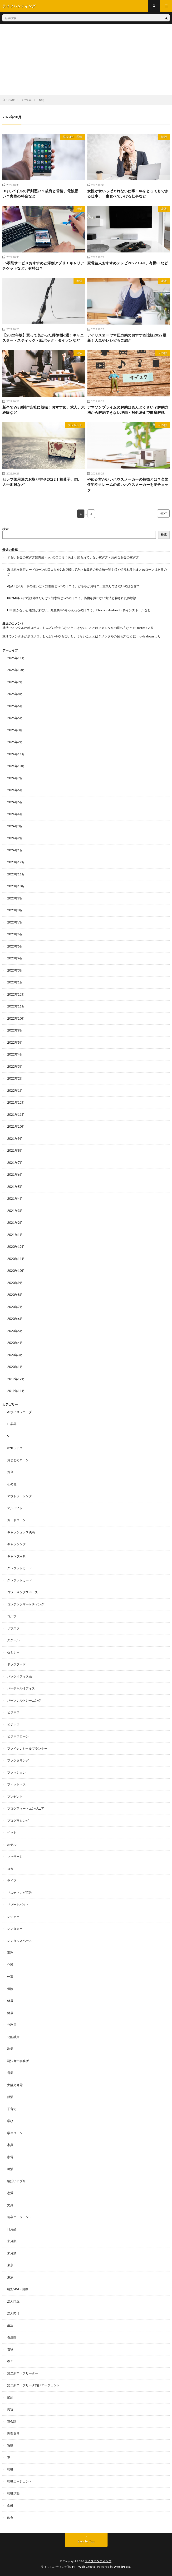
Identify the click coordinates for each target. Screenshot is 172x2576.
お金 (10, 1472)
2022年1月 (15, 1090)
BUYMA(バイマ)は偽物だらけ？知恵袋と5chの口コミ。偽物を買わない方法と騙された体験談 (71, 598)
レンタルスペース (19, 1941)
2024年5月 (15, 802)
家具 (10, 2145)
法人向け (13, 2313)
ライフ (11, 1880)
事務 (10, 1952)
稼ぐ (10, 2361)
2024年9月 (15, 778)
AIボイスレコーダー (21, 1412)
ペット (11, 1832)
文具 (10, 2205)
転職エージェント (19, 2481)
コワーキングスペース (22, 1592)
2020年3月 (15, 1355)
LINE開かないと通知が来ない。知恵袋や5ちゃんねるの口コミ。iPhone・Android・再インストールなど (79, 610)
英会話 (11, 2421)
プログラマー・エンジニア (25, 1808)
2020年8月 (15, 1295)
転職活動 (13, 2493)
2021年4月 (15, 1198)
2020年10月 (16, 1271)
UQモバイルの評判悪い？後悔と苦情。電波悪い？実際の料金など (40, 193)
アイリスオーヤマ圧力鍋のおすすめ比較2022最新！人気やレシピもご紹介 (127, 338)
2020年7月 (15, 1307)
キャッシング (16, 1544)
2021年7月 (15, 1163)
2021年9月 (15, 1138)
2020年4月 (15, 1343)
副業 (10, 2049)
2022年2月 (15, 1078)
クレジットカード (19, 1568)
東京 (10, 2265)
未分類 (11, 2241)
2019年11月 (16, 1391)
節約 (10, 2397)
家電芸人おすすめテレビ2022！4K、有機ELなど (127, 263)
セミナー (13, 1652)
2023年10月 (16, 886)
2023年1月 (15, 982)
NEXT (163, 513)
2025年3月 (15, 730)
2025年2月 (15, 742)
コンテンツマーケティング (25, 1604)
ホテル (11, 1844)
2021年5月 (15, 1187)
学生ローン (15, 2133)
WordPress (122, 2566)
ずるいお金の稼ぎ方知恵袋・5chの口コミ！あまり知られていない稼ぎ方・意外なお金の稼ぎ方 (73, 557)
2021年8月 (15, 1150)
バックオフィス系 (19, 1676)
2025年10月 (16, 670)
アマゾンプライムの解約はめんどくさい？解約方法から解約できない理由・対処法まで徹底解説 (127, 410)
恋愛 (10, 2193)
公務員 (11, 2025)
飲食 (10, 2517)
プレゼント (75, 425)
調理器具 (13, 2433)
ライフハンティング (98, 2561)
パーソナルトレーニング (24, 1700)
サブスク (13, 1628)
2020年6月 (15, 1319)
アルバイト (15, 1508)
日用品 (11, 2229)
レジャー (13, 1917)
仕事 (10, 1977)
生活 (10, 2325)
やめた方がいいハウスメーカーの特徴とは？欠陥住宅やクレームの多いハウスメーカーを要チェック (127, 484)
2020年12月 (16, 1247)
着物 (10, 2349)
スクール (13, 1640)
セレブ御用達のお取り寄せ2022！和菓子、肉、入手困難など (42, 482)
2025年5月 (15, 718)
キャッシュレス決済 (21, 1532)
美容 (10, 2409)
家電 (164, 209)
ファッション (16, 1772)
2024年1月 (15, 850)
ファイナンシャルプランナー (27, 1748)
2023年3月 (15, 970)
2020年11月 (16, 1259)
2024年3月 (15, 826)
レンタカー (15, 1928)
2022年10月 (16, 1018)
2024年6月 (15, 790)
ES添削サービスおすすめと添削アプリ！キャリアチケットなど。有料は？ (43, 266)
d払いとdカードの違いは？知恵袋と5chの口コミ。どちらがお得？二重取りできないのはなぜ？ (73, 586)
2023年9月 (15, 898)
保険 (10, 1989)
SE (8, 1436)
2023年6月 (15, 934)
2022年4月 (15, 1054)
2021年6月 (15, 1174)
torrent (142, 628)
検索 (5, 529)
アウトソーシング (19, 1496)
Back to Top (86, 2541)
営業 (10, 2073)
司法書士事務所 (18, 2061)
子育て (11, 2109)
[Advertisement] (86, 59)
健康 (10, 2001)
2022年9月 (15, 1030)
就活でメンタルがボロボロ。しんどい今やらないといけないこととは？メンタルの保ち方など (67, 628)
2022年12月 (16, 994)
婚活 (10, 2097)
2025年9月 (15, 682)
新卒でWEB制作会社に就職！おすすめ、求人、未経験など (43, 410)
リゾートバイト (18, 1904)
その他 (162, 353)
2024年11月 (16, 754)
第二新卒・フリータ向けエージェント (33, 2385)
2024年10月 (16, 766)
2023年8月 (15, 910)
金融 (10, 2505)
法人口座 (13, 2301)
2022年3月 (15, 1066)
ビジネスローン (18, 1736)
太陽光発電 (15, 2085)
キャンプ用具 (16, 1556)
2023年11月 (16, 874)
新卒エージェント (19, 2217)
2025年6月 (15, 706)
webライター (16, 1448)
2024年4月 (15, 814)
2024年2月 (15, 838)
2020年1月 (15, 1367)
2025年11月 (16, 658)
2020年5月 (15, 1331)
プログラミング (18, 1820)
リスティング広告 (19, 1893)
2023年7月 (15, 922)
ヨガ (10, 1868)
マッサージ (15, 1856)
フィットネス (16, 1784)
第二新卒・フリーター (22, 2373)
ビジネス (13, 1712)
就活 (164, 136)
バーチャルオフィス (21, 1688)
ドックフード (16, 1664)
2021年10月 (16, 1126)
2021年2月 (15, 1222)
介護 (10, 1965)
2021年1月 (15, 1235)
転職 (10, 2469)
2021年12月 (16, 1102)
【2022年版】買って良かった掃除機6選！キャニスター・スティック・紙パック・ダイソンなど (43, 338)
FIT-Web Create (84, 2566)
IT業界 (11, 1424)
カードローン (16, 1520)
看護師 (11, 2337)
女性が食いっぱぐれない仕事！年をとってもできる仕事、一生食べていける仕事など (127, 193)
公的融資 (13, 2037)
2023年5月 (15, 946)
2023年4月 (15, 958)
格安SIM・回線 (72, 136)
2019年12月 (16, 1379)
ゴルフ (11, 1616)
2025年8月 (15, 694)
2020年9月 (15, 1283)
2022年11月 (16, 1006)
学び (10, 2121)
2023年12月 (16, 862)
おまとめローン (18, 1460)
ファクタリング (18, 1760)
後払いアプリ (16, 2181)
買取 (10, 2445)
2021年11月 (16, 1114)
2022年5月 (15, 1042)
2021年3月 (15, 1211)
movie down (145, 636)
